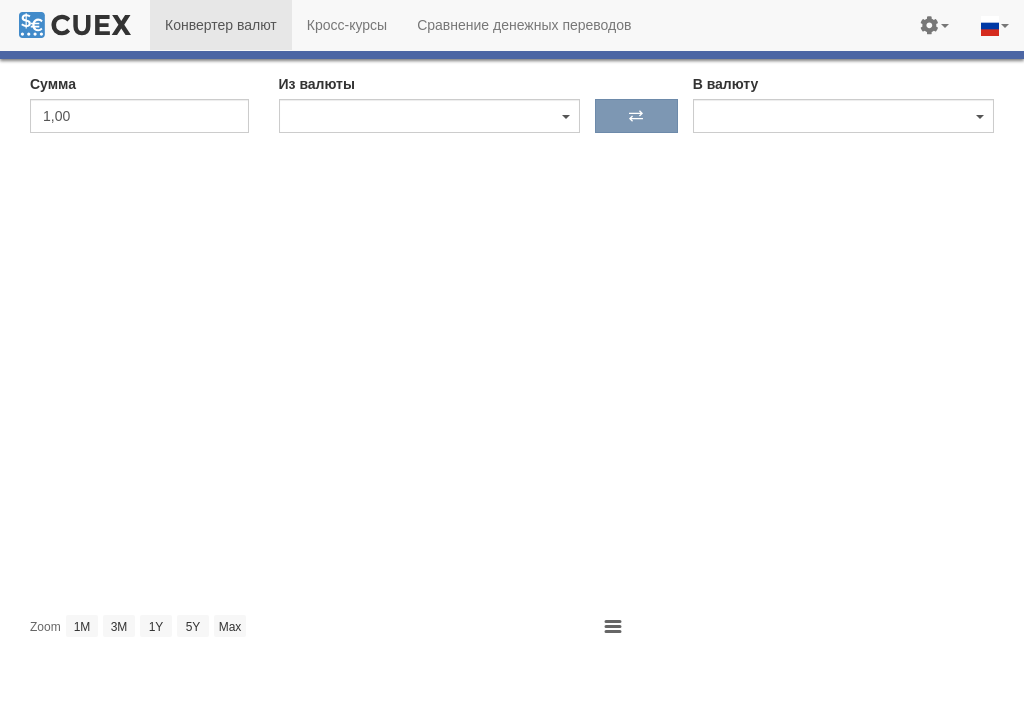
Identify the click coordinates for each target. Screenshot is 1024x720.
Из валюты (317, 84)
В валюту (726, 84)
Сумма (53, 84)
